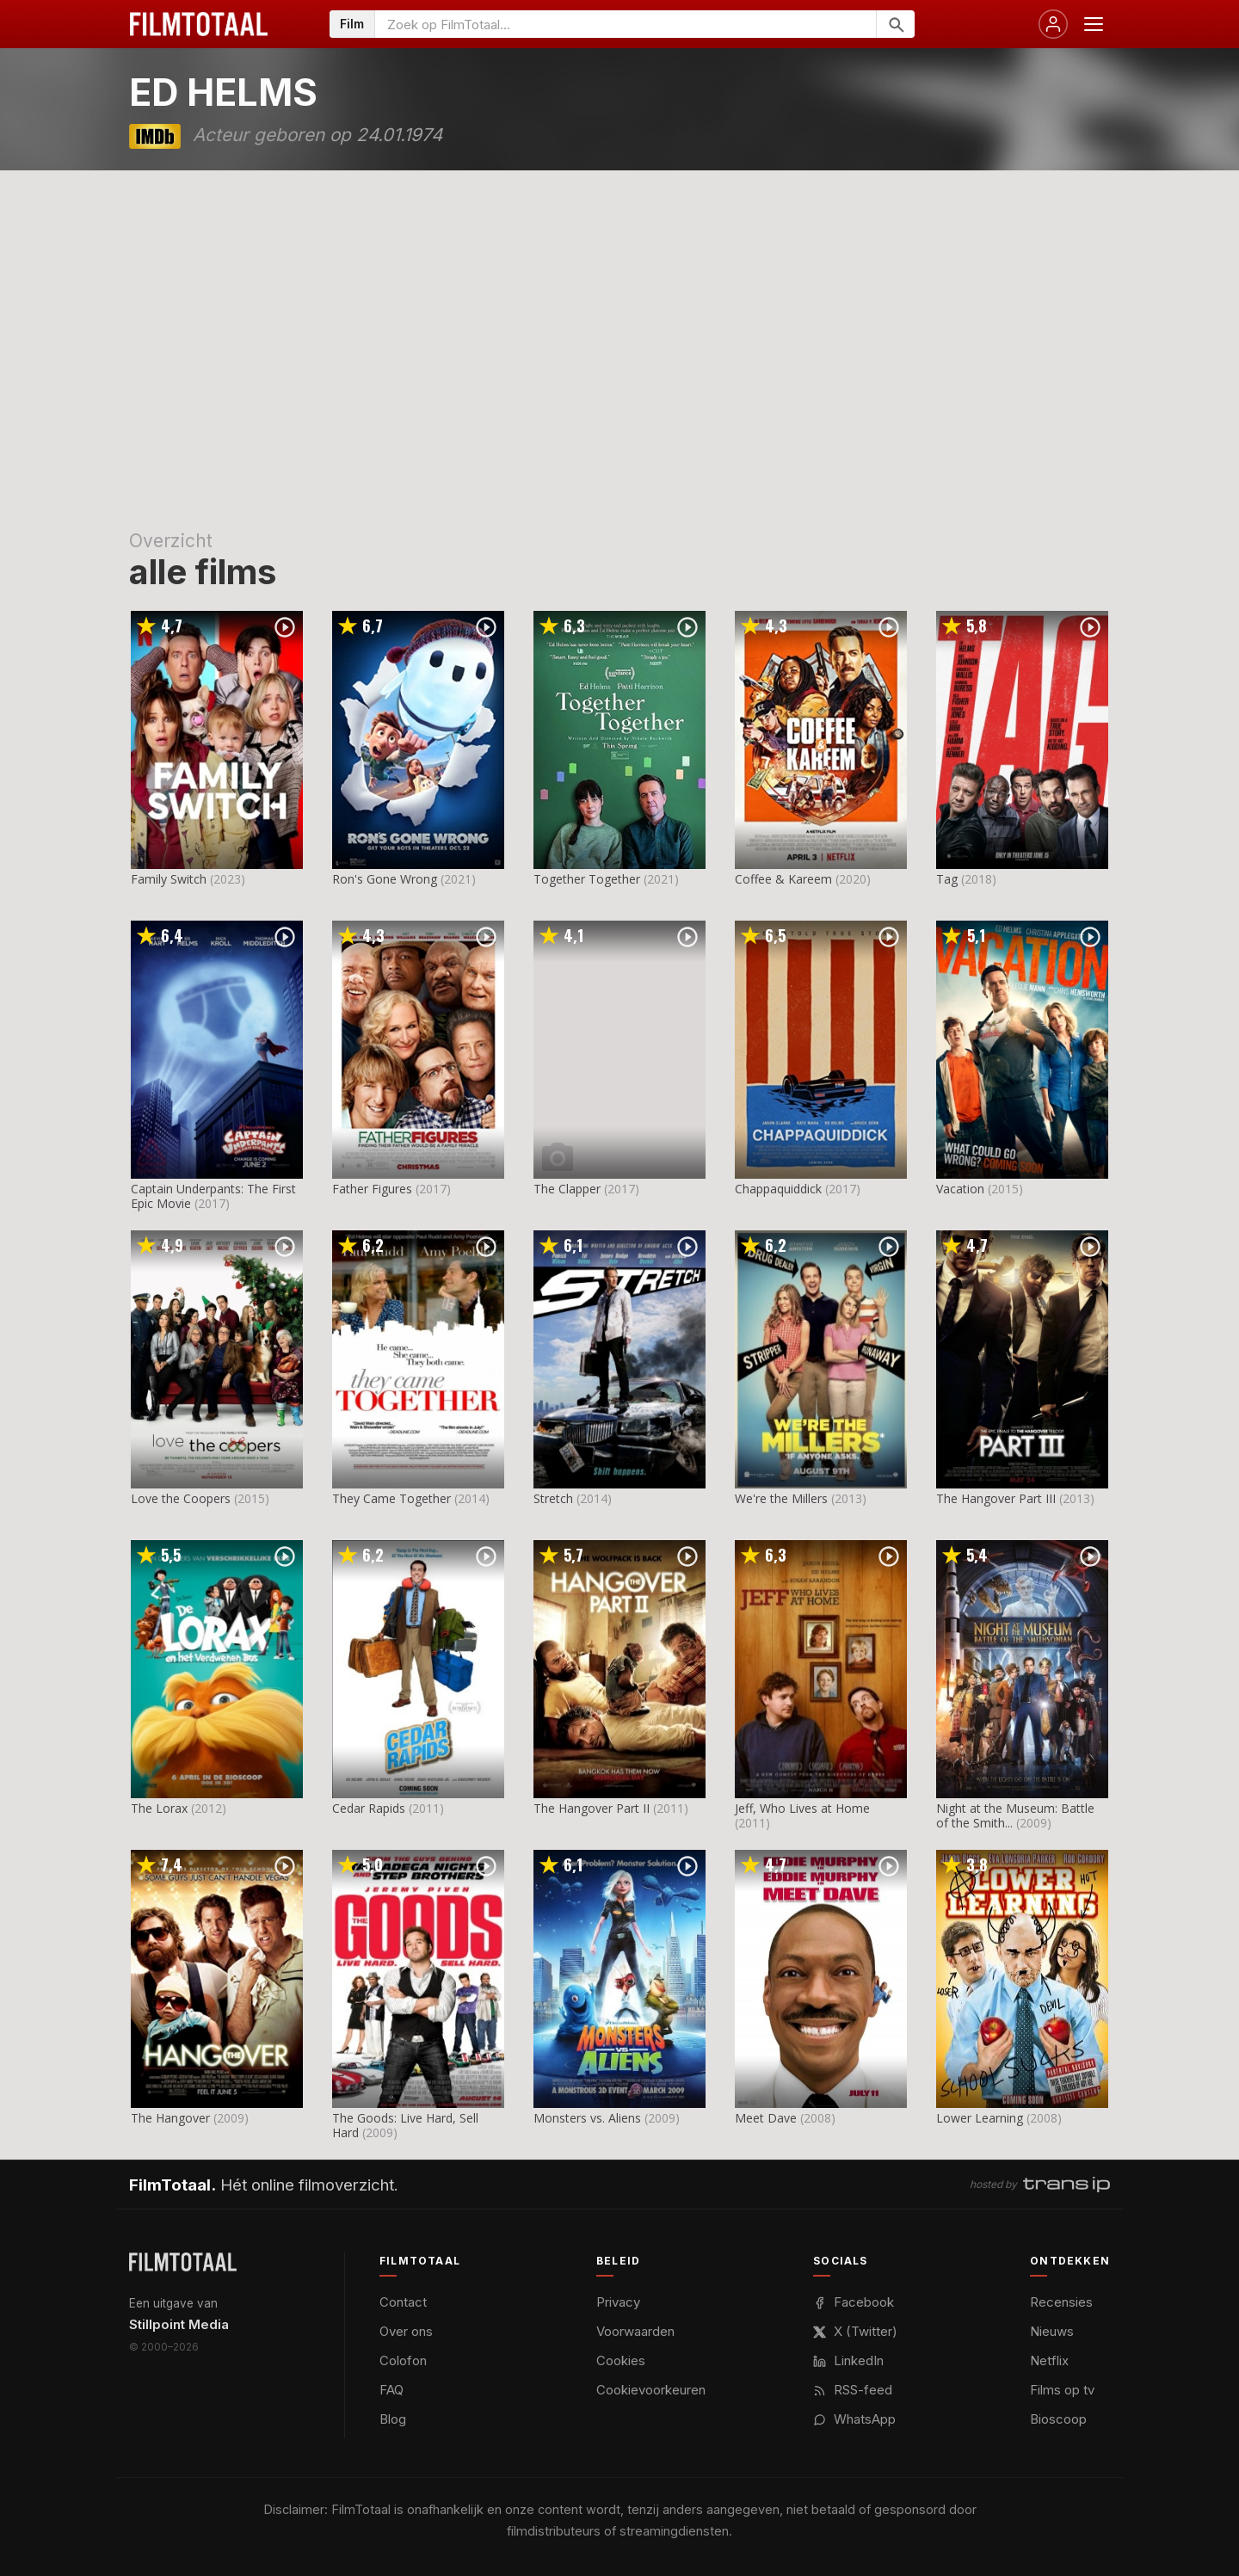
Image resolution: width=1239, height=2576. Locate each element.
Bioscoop (1058, 2419)
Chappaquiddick (778, 1188)
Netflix (1049, 2360)
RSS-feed (852, 2390)
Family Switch (168, 879)
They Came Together (391, 1498)
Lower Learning (979, 2118)
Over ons (406, 2331)
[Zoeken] (895, 24)
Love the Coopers (181, 1498)
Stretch (553, 1498)
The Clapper (567, 1188)
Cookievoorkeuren (651, 2390)
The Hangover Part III (996, 1498)
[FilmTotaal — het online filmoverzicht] (183, 2261)
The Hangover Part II (591, 1808)
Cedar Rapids (368, 1808)
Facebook (853, 2302)
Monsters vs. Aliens (587, 2118)
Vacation (960, 1188)
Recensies (1061, 2302)
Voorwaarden (635, 2331)
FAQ (391, 2390)
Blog (392, 2419)
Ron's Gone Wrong (384, 879)
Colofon (403, 2360)
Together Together (586, 879)
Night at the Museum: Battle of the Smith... (1015, 1815)
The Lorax (159, 1808)
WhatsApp (854, 2419)
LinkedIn (848, 2360)
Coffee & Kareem (783, 879)
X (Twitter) (855, 2331)
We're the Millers (781, 1498)
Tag (947, 879)
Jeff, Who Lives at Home (802, 1808)
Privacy (618, 2302)
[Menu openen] (1093, 24)
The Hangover (170, 2118)
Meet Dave (766, 2118)
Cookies (620, 2360)
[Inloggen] (1053, 24)
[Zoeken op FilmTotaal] (625, 24)
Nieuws (1052, 2331)
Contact (403, 2302)
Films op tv (1062, 2390)
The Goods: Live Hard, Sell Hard (405, 2125)
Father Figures (372, 1188)
